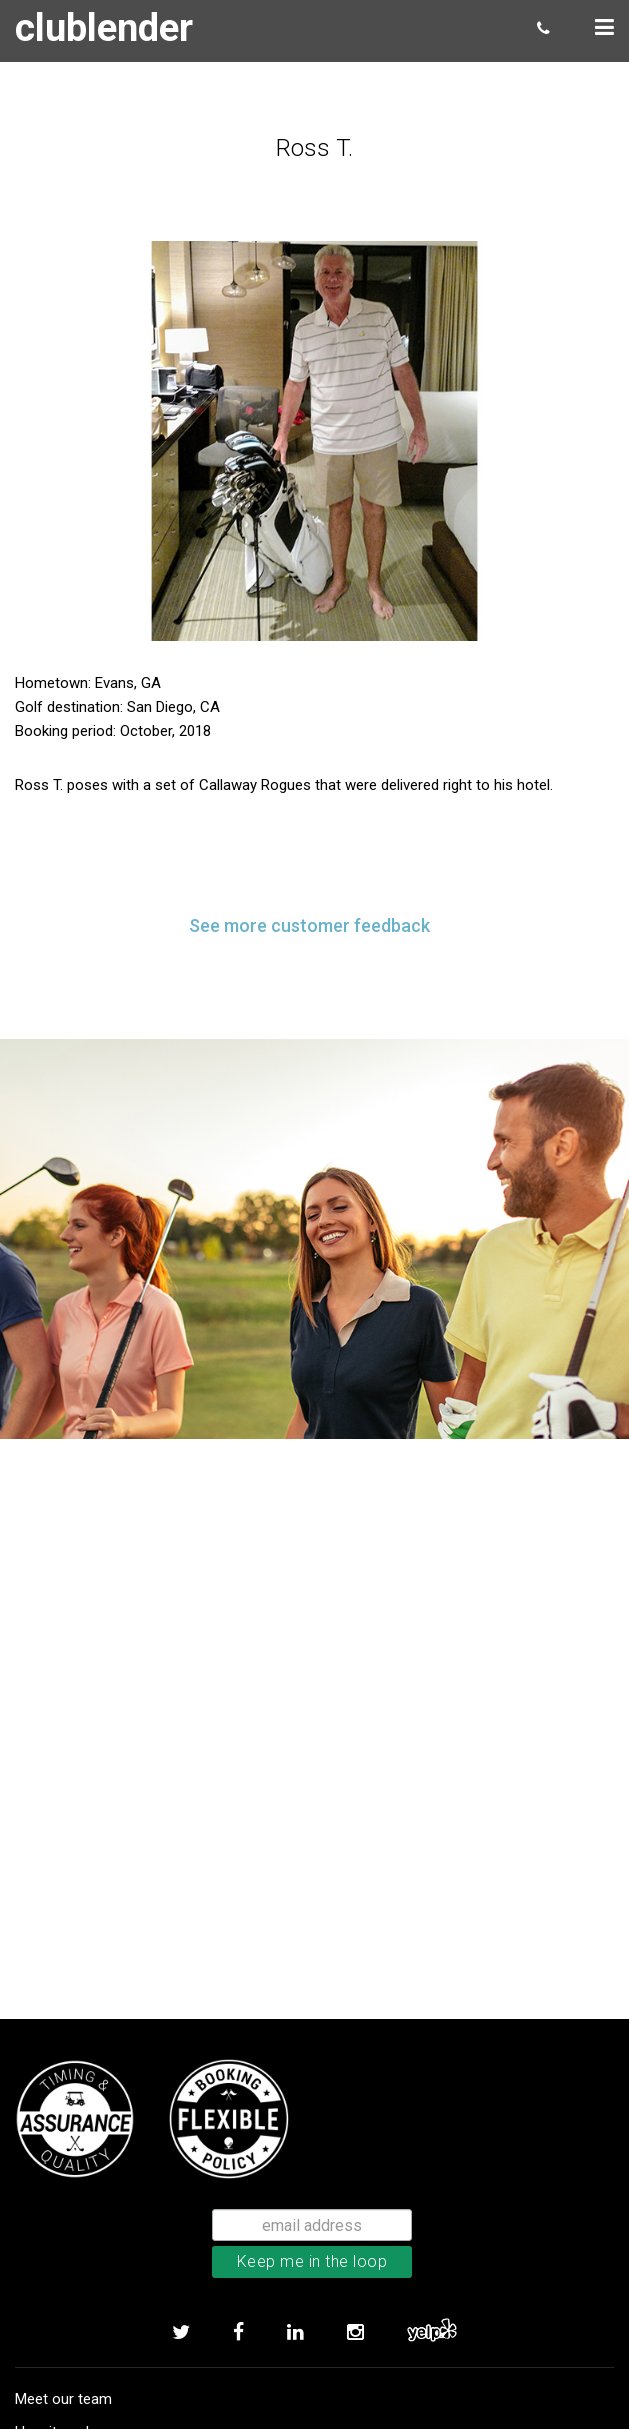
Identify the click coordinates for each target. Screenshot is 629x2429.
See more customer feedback (309, 925)
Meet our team (63, 2399)
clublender (104, 28)
